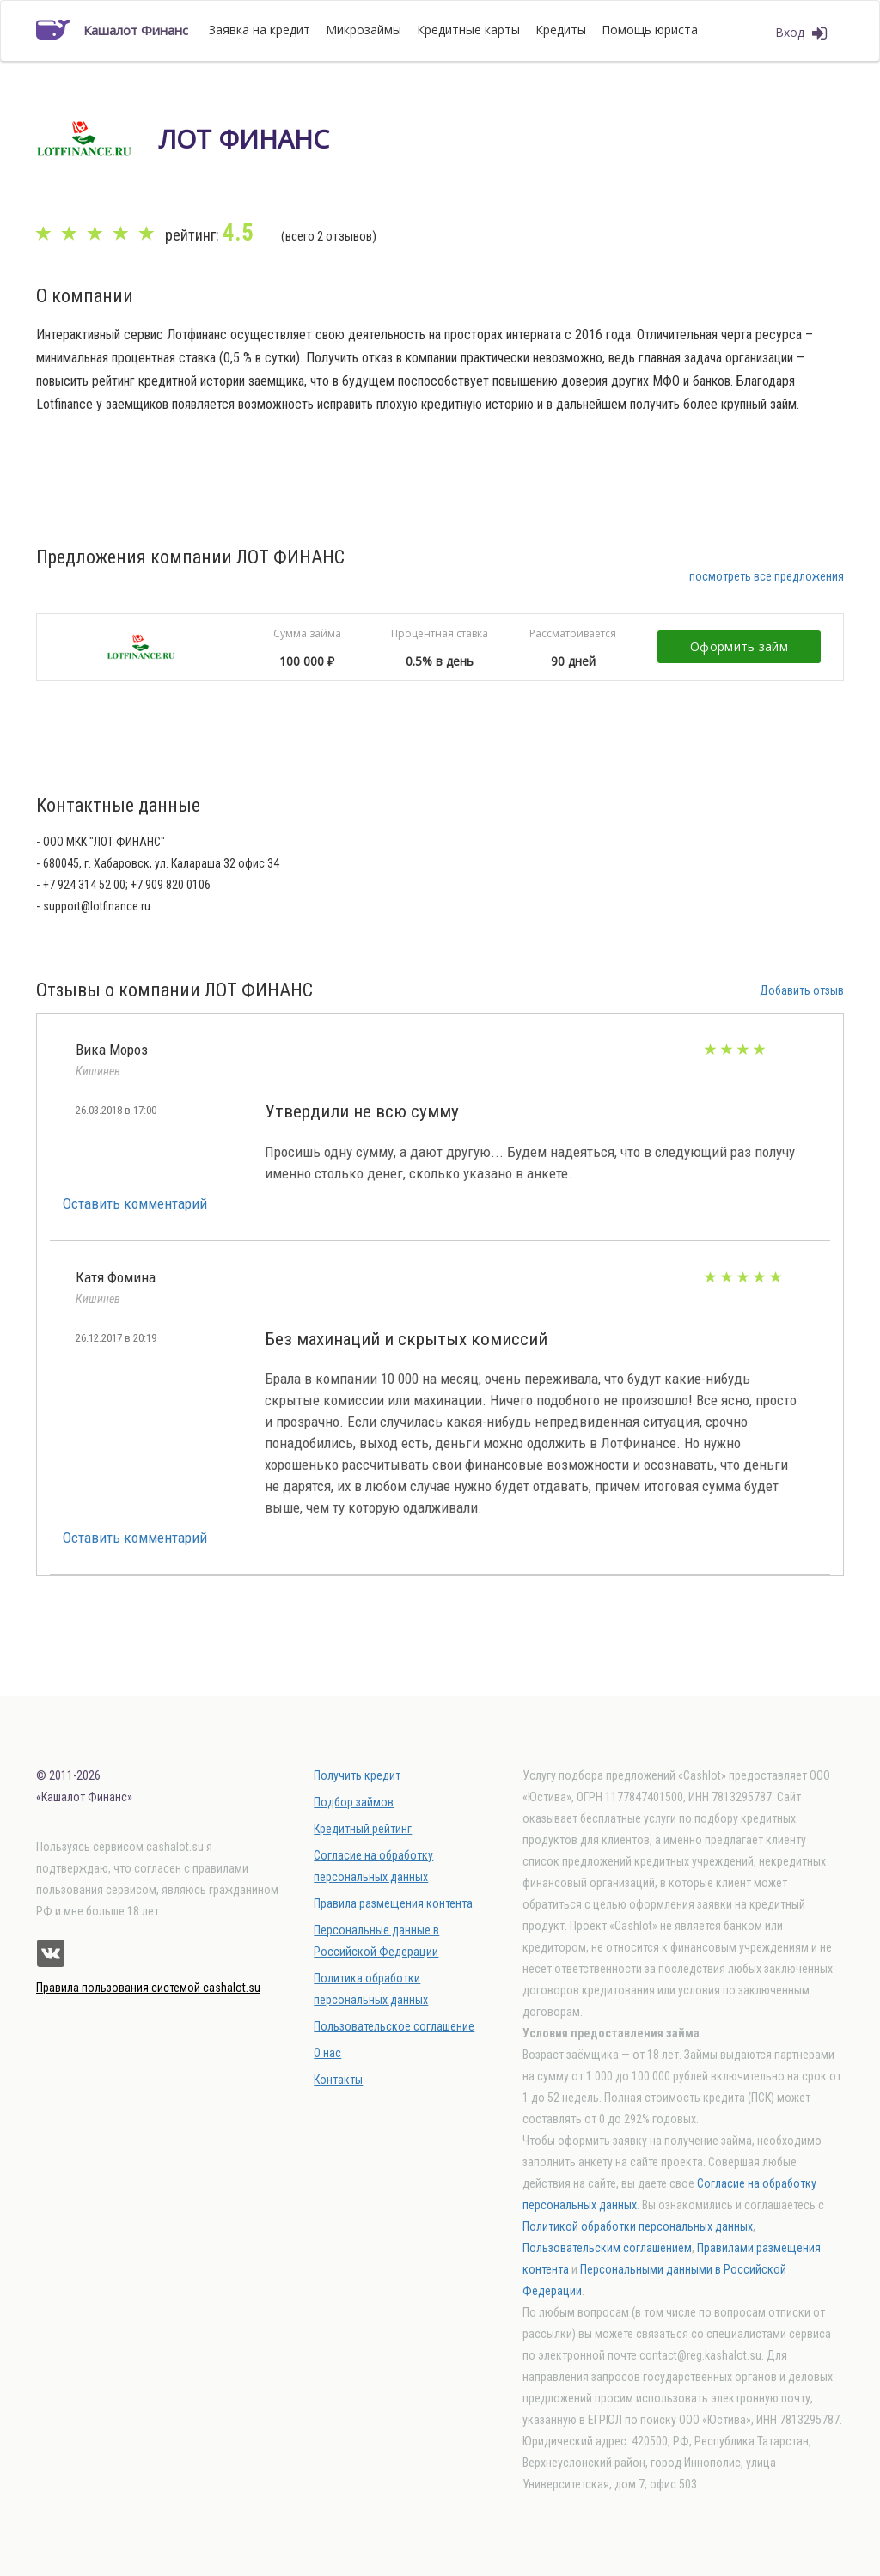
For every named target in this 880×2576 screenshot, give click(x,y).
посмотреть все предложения (766, 576)
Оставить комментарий (135, 1203)
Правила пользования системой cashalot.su (148, 1987)
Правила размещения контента (393, 1903)
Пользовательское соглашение (394, 2026)
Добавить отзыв (802, 990)
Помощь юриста (650, 29)
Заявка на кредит (259, 29)
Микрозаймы (363, 29)
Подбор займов (354, 1802)
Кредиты (560, 29)
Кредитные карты (468, 29)
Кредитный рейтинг (363, 1829)
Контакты (338, 2079)
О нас (327, 2053)
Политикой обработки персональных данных (637, 2226)
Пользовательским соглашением (607, 2248)
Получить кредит (357, 1775)
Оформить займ (739, 646)
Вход (801, 33)
